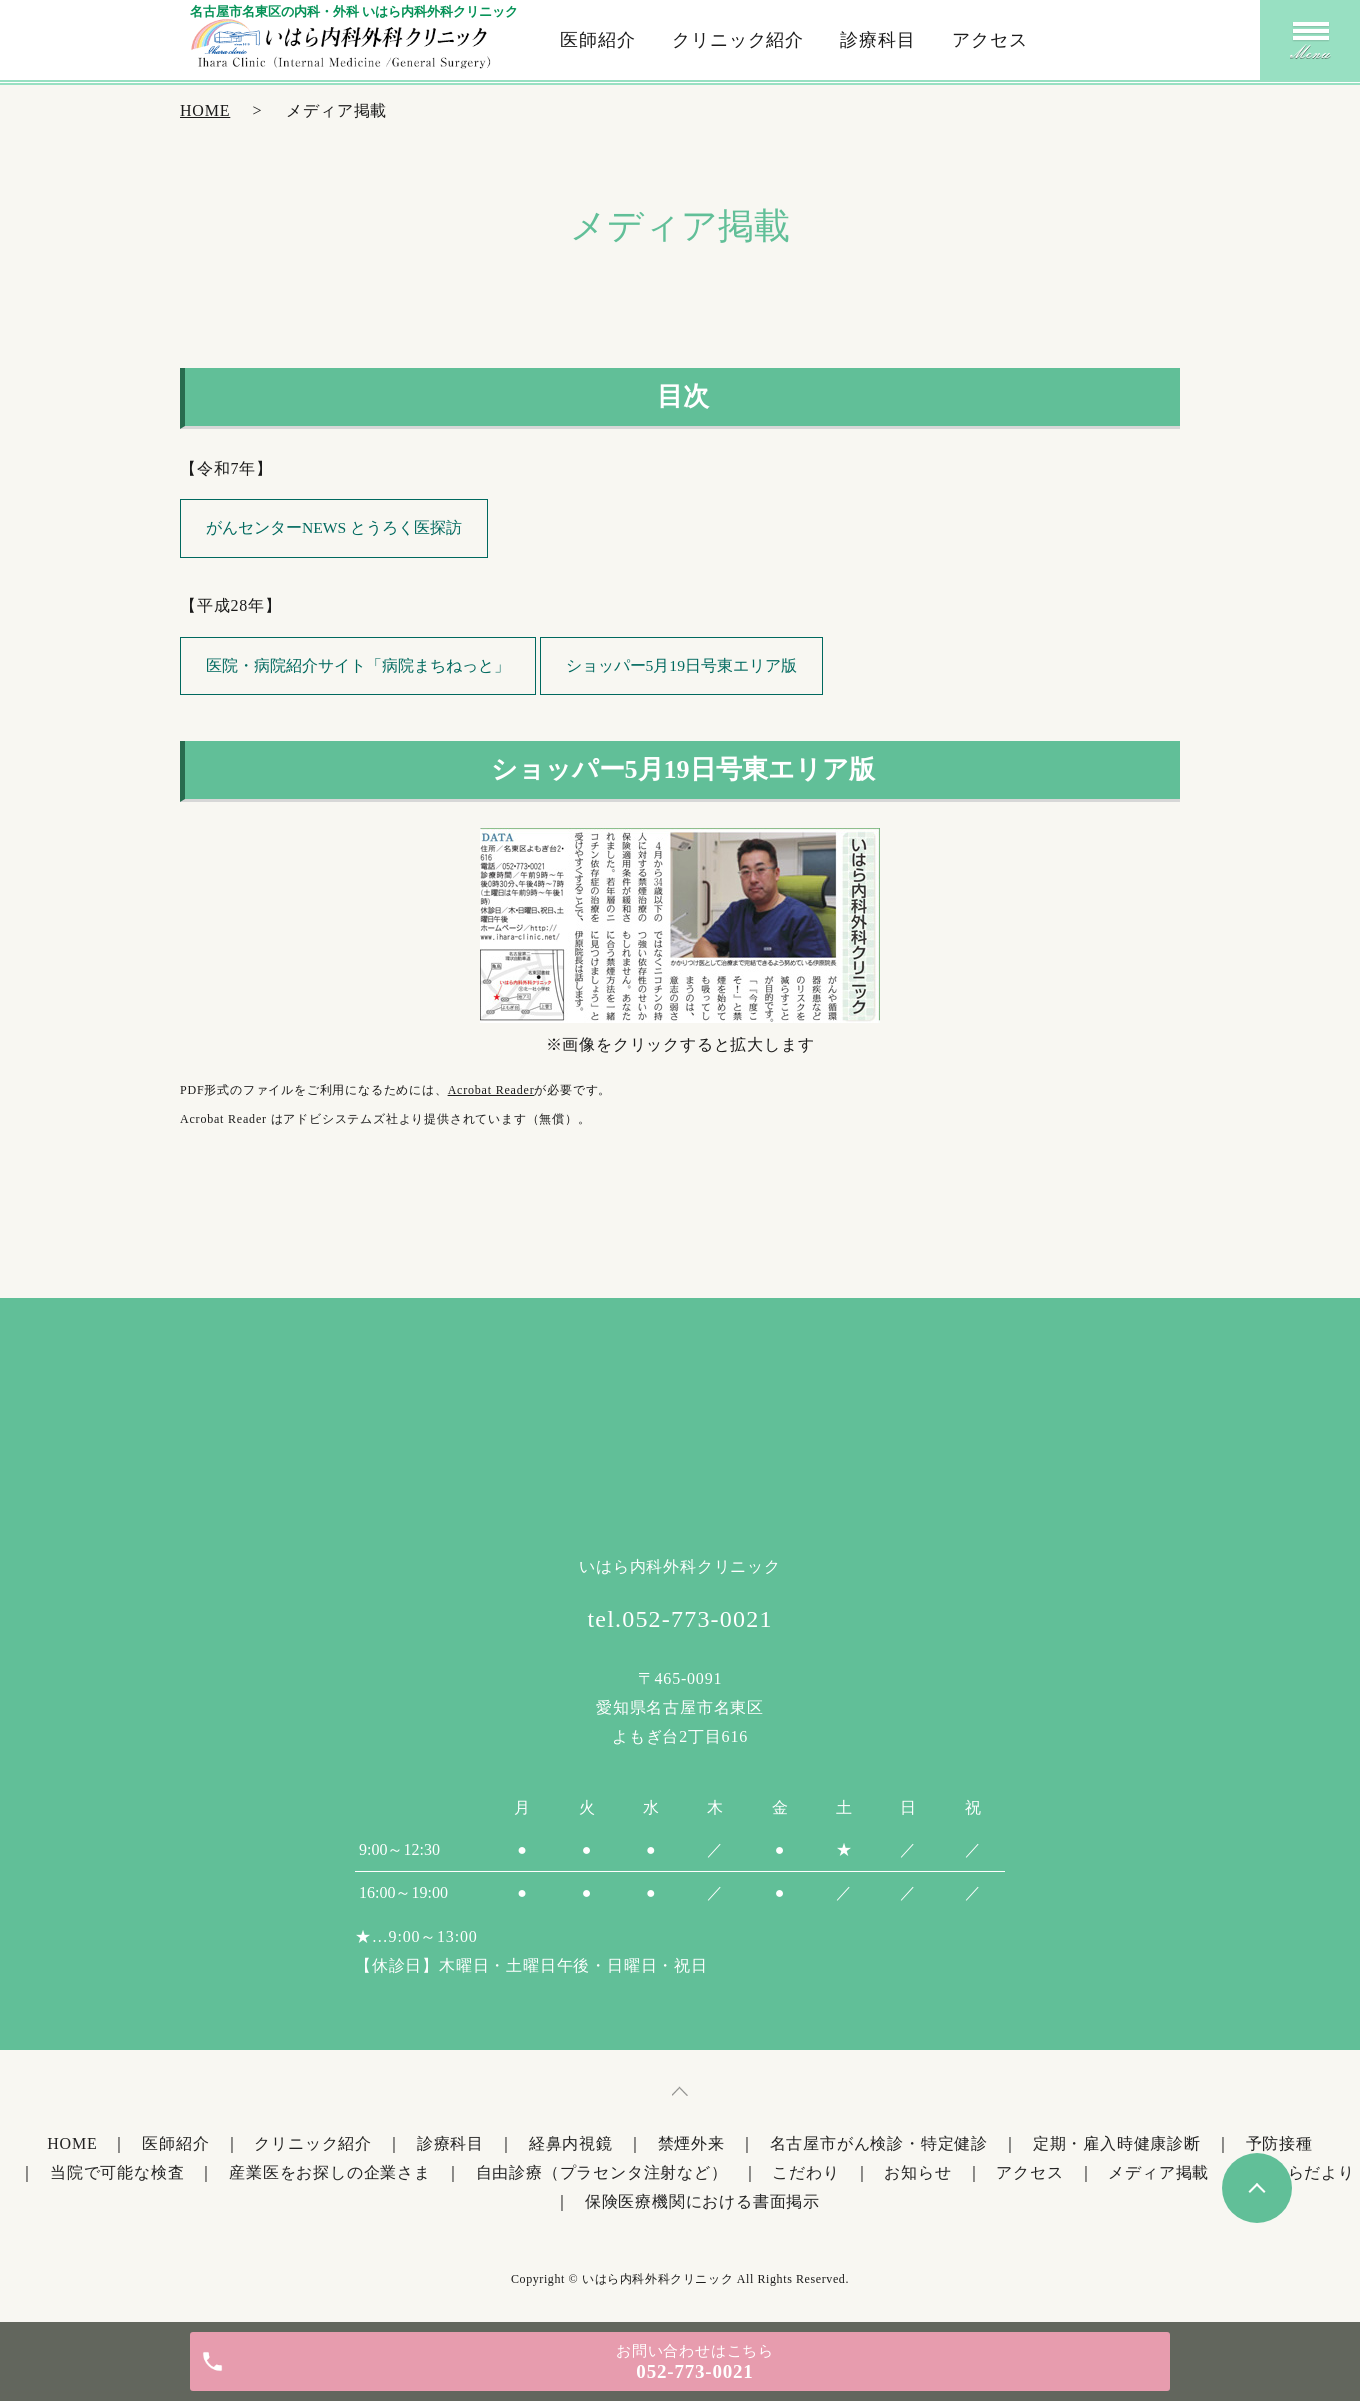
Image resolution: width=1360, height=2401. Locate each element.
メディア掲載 (1158, 2174)
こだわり (805, 2174)
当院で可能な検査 (117, 2174)
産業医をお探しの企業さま (330, 2174)
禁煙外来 (691, 2146)
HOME (205, 110)
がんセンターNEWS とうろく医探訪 (335, 528)
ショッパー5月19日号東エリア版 (683, 666)
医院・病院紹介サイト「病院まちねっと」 (359, 666)
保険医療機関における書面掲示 (702, 2203)
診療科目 (878, 40)
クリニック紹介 (738, 40)
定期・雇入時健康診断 (1117, 2146)
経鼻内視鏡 (571, 2146)
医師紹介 (598, 40)
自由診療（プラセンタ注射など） (602, 2174)
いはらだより (1304, 2174)
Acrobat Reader (491, 1093)
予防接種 (1279, 2146)
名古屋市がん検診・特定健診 (879, 2146)
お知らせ (917, 2174)
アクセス (990, 40)
